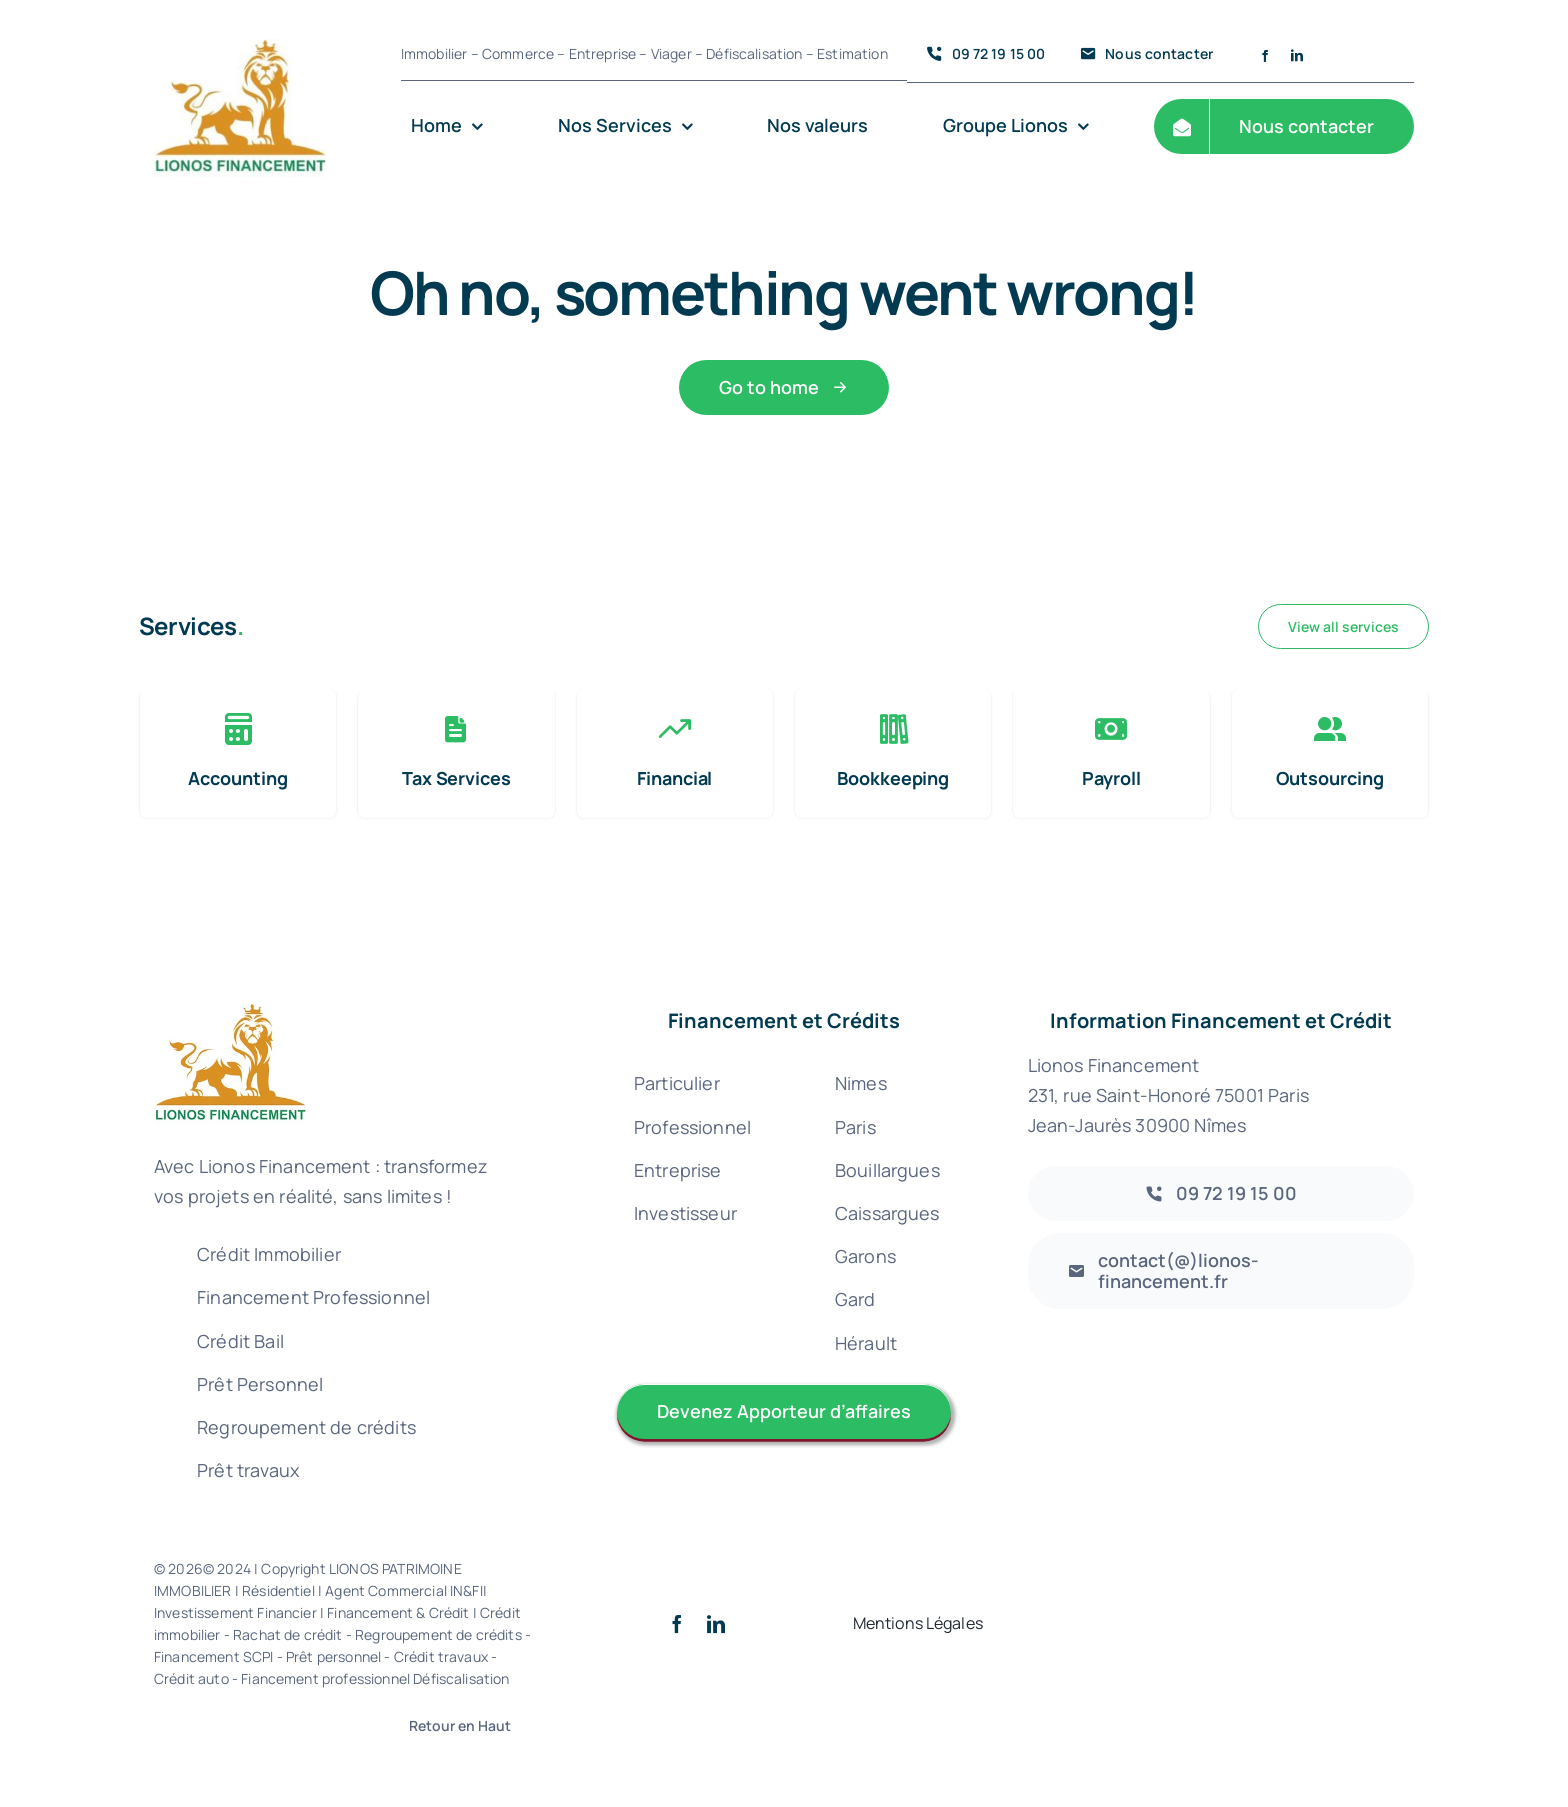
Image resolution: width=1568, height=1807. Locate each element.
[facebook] (1265, 56)
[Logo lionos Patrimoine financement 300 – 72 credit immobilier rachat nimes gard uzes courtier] (240, 21)
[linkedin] (1297, 56)
